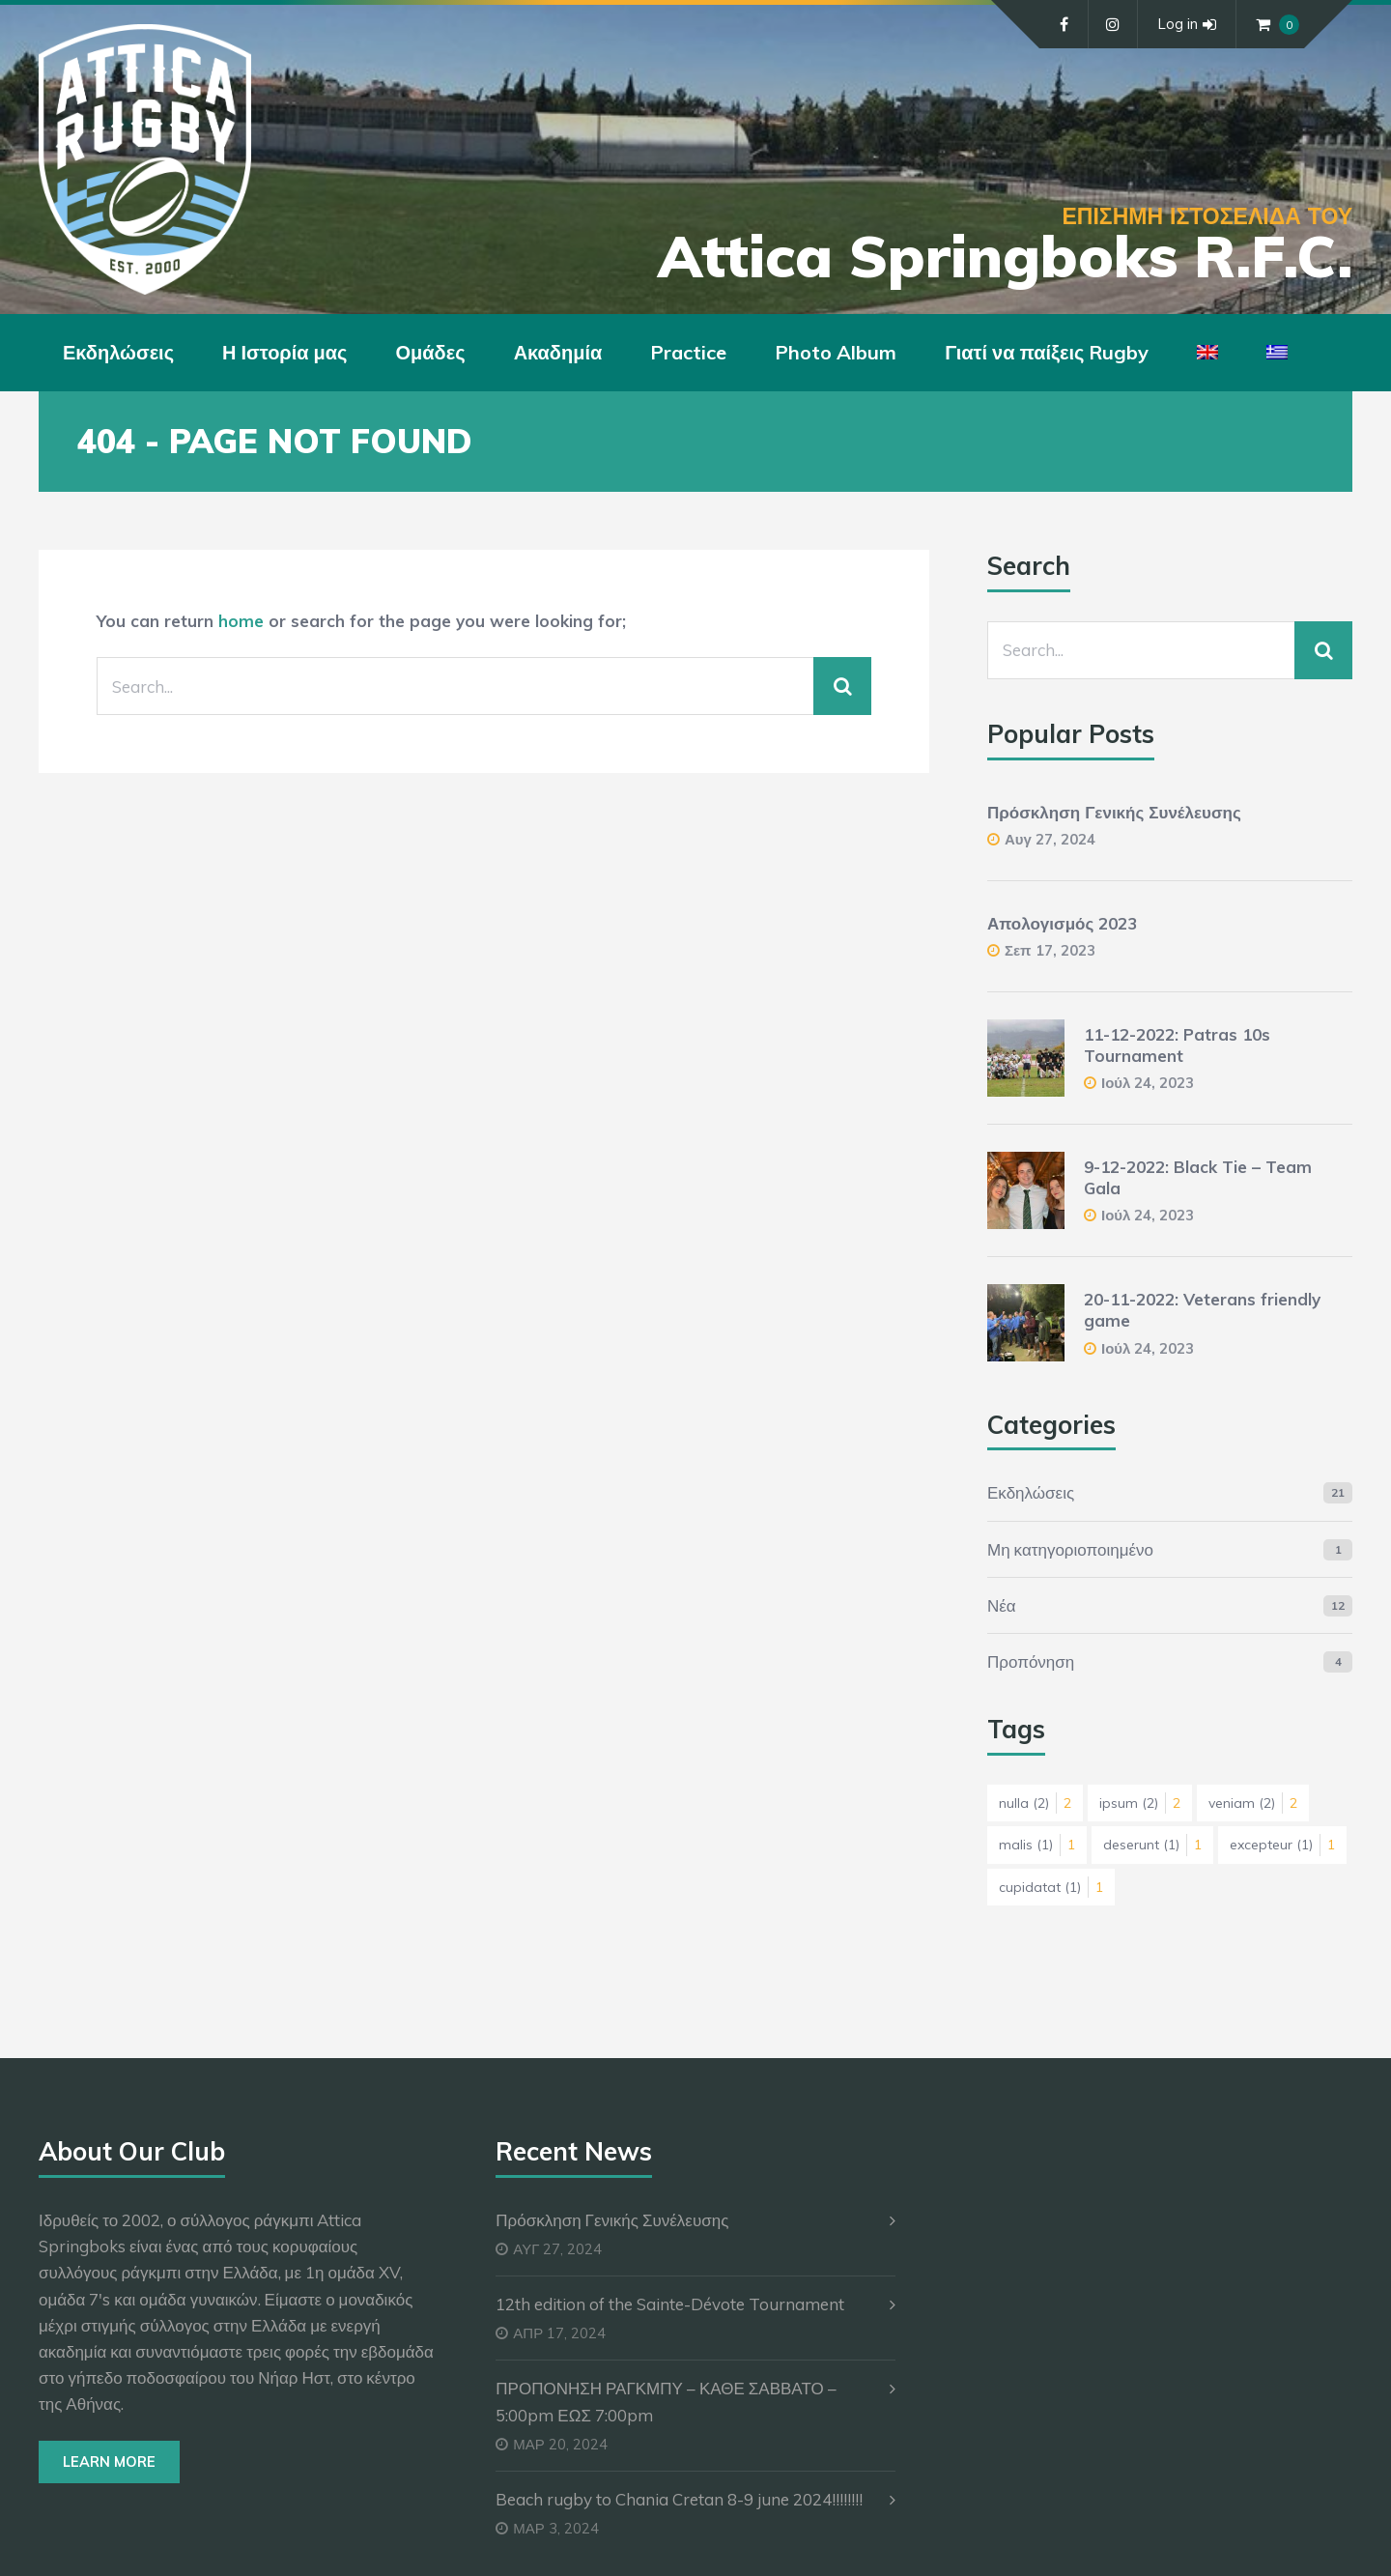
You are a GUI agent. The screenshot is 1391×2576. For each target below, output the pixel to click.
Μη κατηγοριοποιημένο (1070, 1549)
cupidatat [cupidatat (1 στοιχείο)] (1051, 1887)
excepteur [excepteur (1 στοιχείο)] (1282, 1844)
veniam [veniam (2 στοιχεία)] (1252, 1803)
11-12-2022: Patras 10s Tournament (1177, 1045)
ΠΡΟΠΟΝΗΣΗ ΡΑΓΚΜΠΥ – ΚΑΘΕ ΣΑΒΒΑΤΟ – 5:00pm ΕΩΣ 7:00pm (666, 2401)
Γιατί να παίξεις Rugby (1047, 352)
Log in (1186, 24)
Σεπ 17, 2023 (1050, 950)
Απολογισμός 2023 (1062, 923)
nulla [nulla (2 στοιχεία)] (1035, 1803)
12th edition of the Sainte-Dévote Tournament (670, 2304)
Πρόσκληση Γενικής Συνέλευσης (1114, 812)
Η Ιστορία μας (284, 352)
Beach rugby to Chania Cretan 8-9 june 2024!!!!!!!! (679, 2499)
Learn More (109, 2462)
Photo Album (835, 352)
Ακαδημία (558, 352)
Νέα (1001, 1605)
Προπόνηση (1030, 1661)
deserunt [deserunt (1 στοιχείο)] (1152, 1844)
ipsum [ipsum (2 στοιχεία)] (1139, 1803)
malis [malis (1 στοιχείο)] (1037, 1844)
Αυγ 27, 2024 (1050, 839)
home (241, 621)
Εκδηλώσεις (118, 352)
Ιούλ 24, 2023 (1147, 1082)
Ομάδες (431, 352)
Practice (688, 352)
